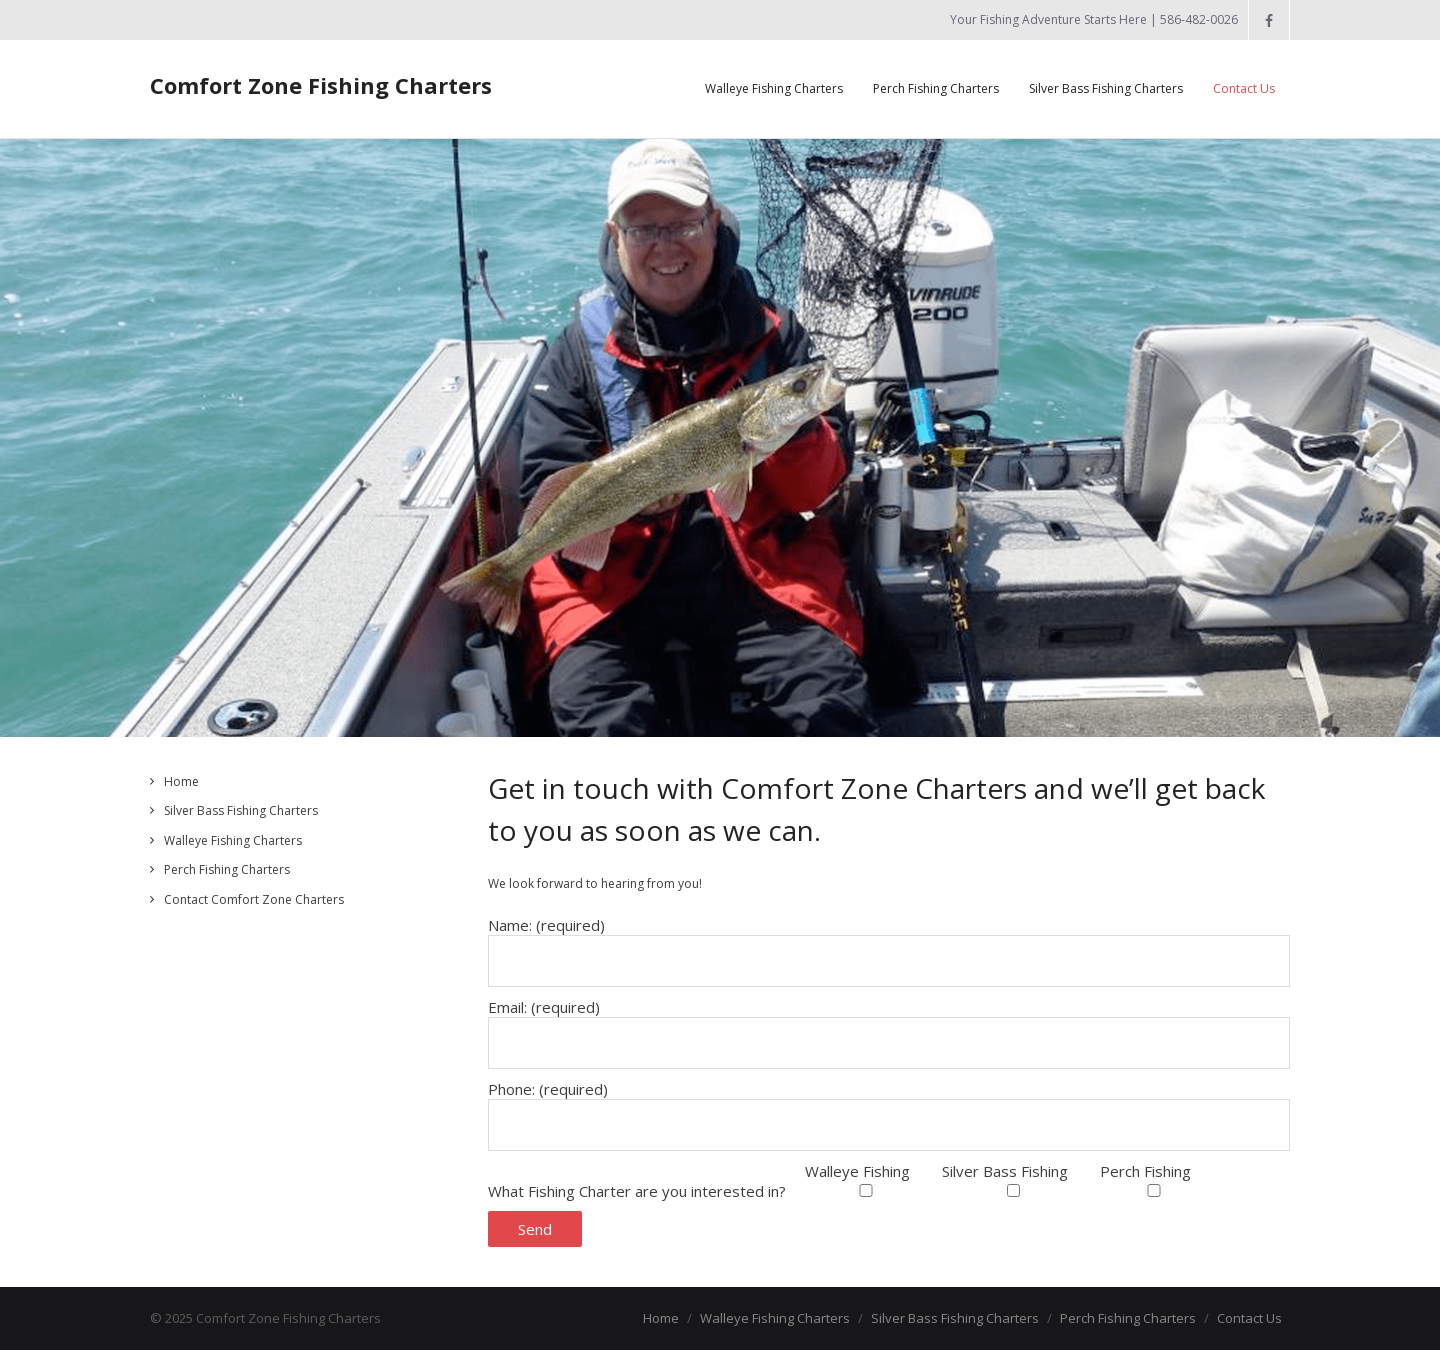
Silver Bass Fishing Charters (241, 810)
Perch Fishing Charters (227, 869)
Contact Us (1249, 1318)
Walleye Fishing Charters (233, 840)
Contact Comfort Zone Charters (254, 899)
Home (181, 781)
